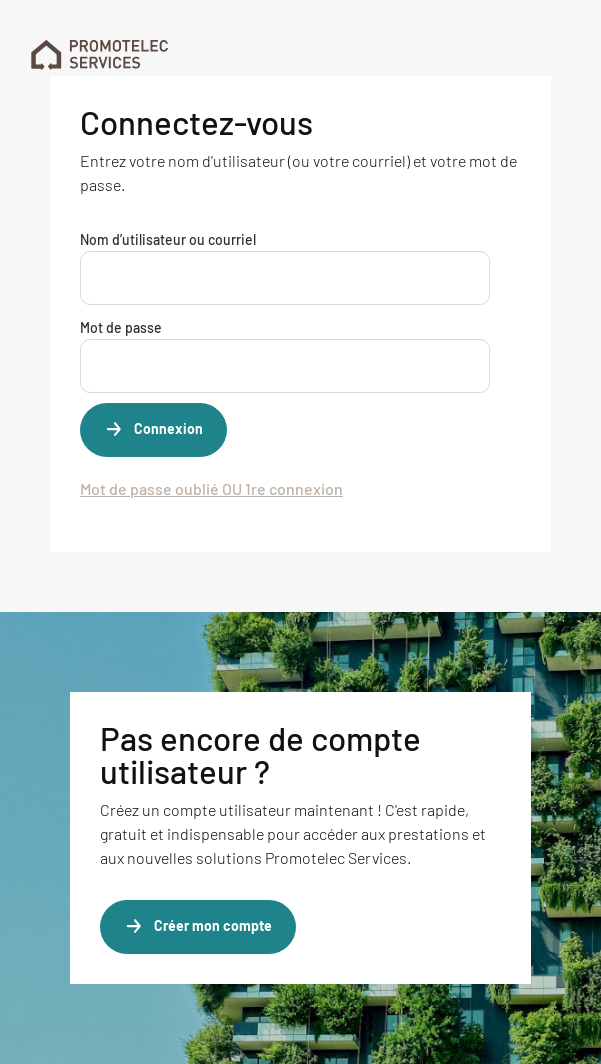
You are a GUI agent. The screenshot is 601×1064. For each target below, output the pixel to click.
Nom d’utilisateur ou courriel (168, 239)
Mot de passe (121, 327)
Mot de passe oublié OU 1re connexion (211, 488)
